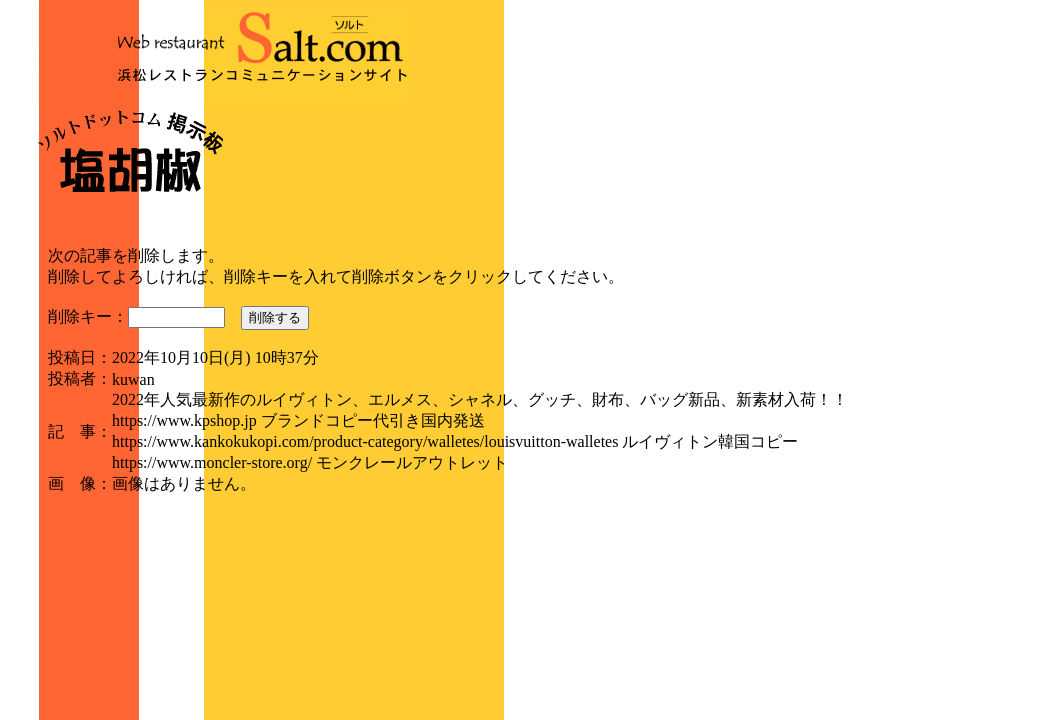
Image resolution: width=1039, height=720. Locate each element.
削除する (275, 317)
